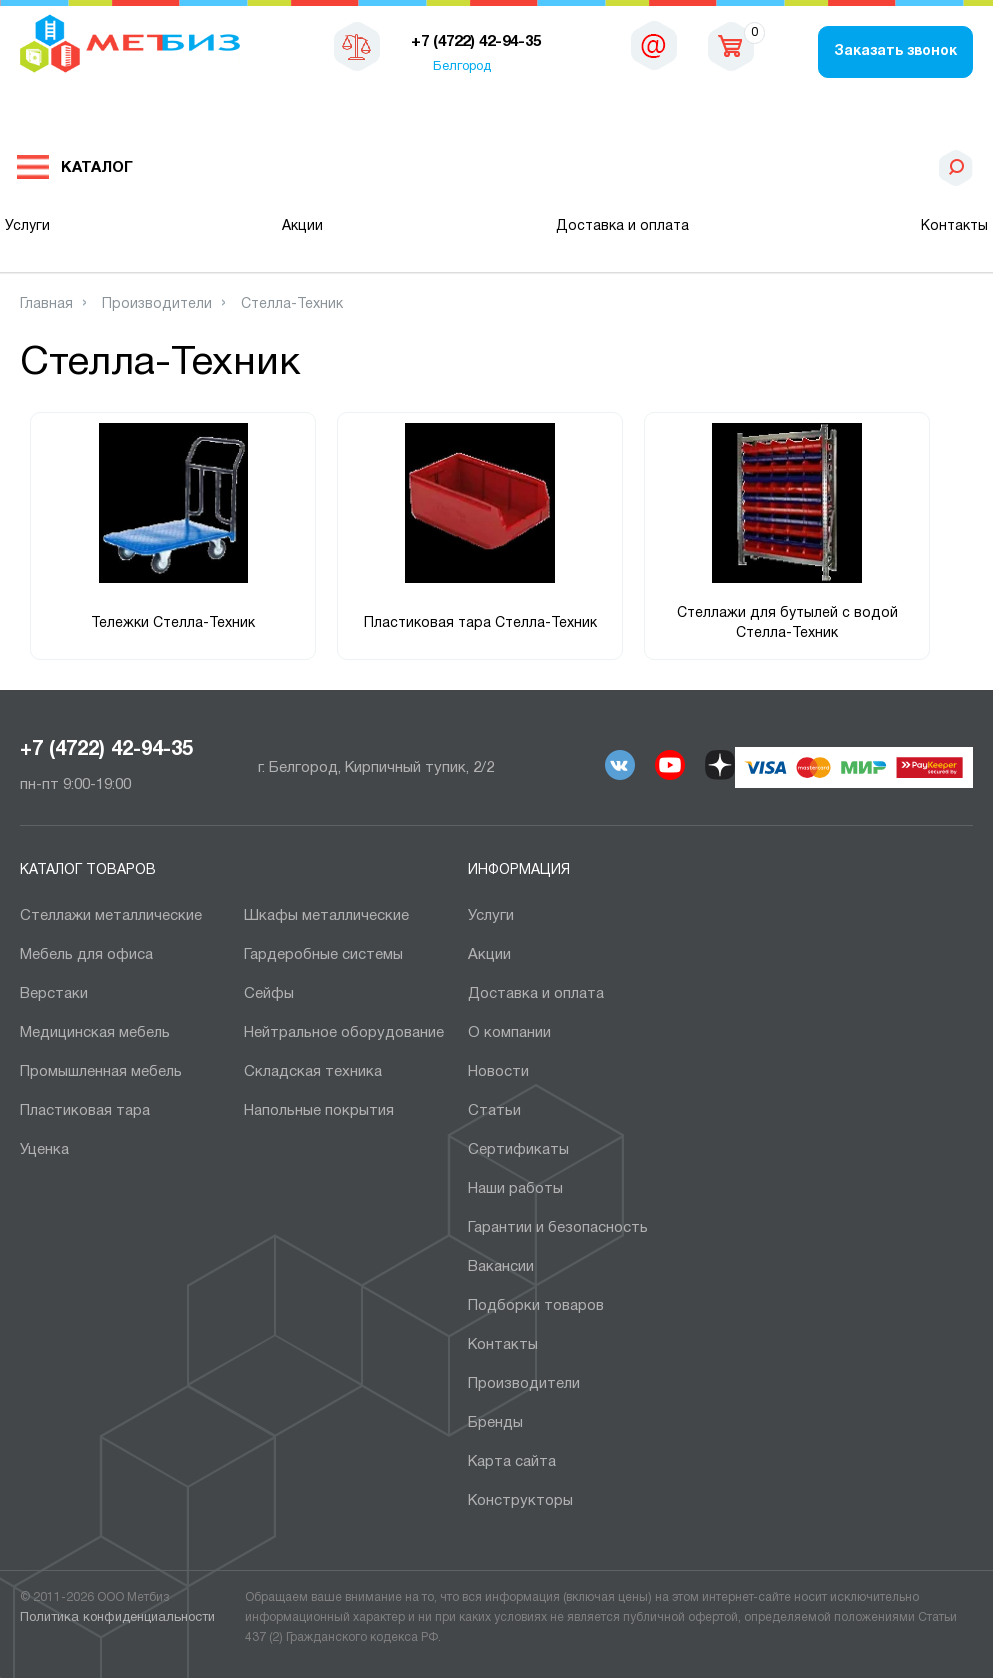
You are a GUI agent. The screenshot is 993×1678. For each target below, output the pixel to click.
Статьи (494, 1111)
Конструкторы (520, 1501)
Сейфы (269, 994)
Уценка (44, 1150)
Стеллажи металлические (111, 916)
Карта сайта (512, 1462)
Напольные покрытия (319, 1111)
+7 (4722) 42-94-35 (106, 750)
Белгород (462, 67)
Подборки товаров (536, 1306)
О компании (509, 1033)
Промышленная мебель (101, 1072)
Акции (302, 226)
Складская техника (313, 1072)
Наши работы (515, 1189)
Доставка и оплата (622, 226)
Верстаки (54, 994)
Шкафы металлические (326, 916)
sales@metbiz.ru (654, 50)
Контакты (954, 226)
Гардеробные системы (323, 955)
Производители (524, 1384)
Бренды (495, 1423)
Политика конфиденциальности (117, 1618)
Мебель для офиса (86, 955)
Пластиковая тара (85, 1111)
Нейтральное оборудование (344, 1033)
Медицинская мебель (95, 1033)
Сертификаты (518, 1150)
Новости (498, 1072)
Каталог (97, 168)
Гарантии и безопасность (558, 1228)
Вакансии (501, 1267)
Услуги (27, 226)
